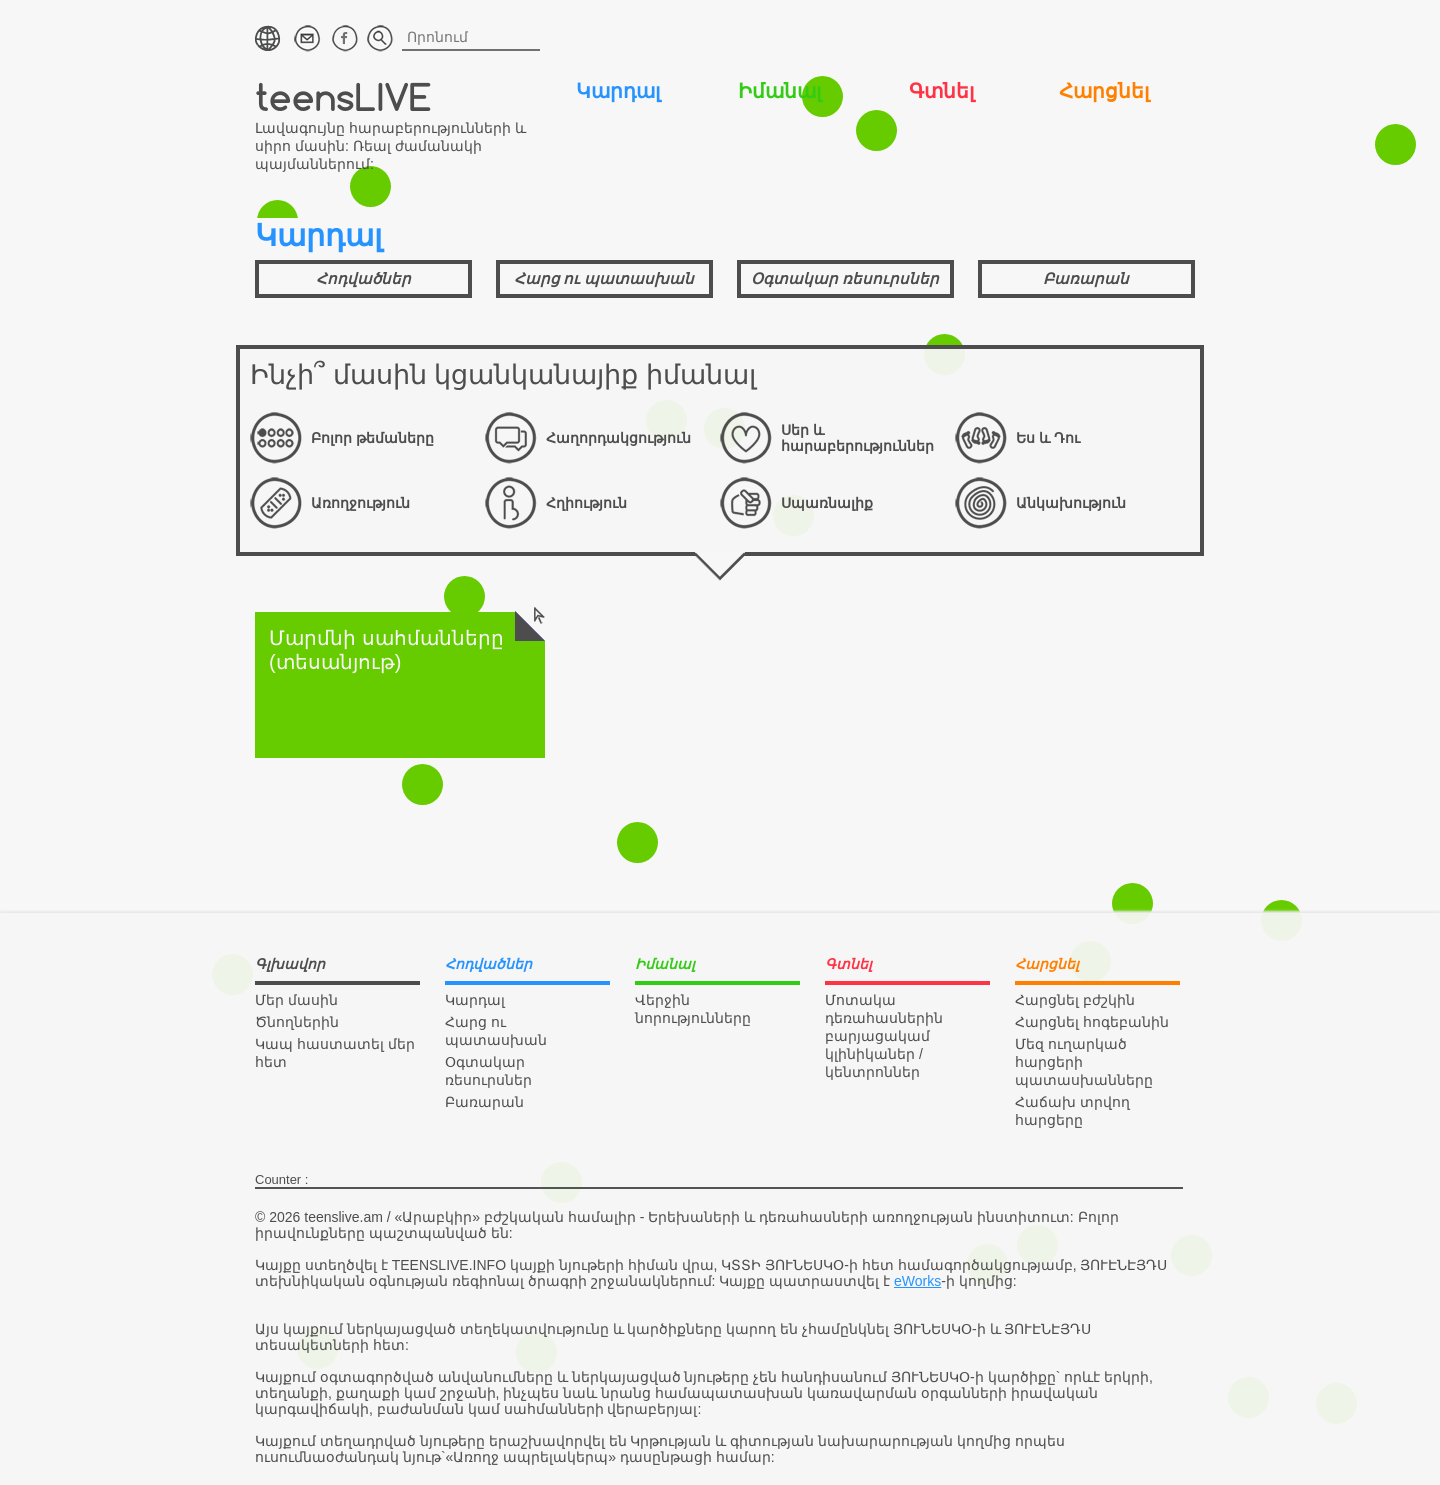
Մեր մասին (296, 1000)
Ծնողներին (297, 1022)
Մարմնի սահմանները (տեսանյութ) (407, 642)
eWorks (917, 1281)
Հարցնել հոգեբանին (1092, 1022)
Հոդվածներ (363, 278)
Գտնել (941, 91)
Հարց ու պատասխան (604, 278)
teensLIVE (343, 96)
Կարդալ (618, 91)
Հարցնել (1104, 91)
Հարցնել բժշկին (1075, 1000)
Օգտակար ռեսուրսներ (845, 278)
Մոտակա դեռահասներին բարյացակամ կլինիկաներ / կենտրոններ (884, 1036)
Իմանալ (779, 91)
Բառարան (1086, 278)
